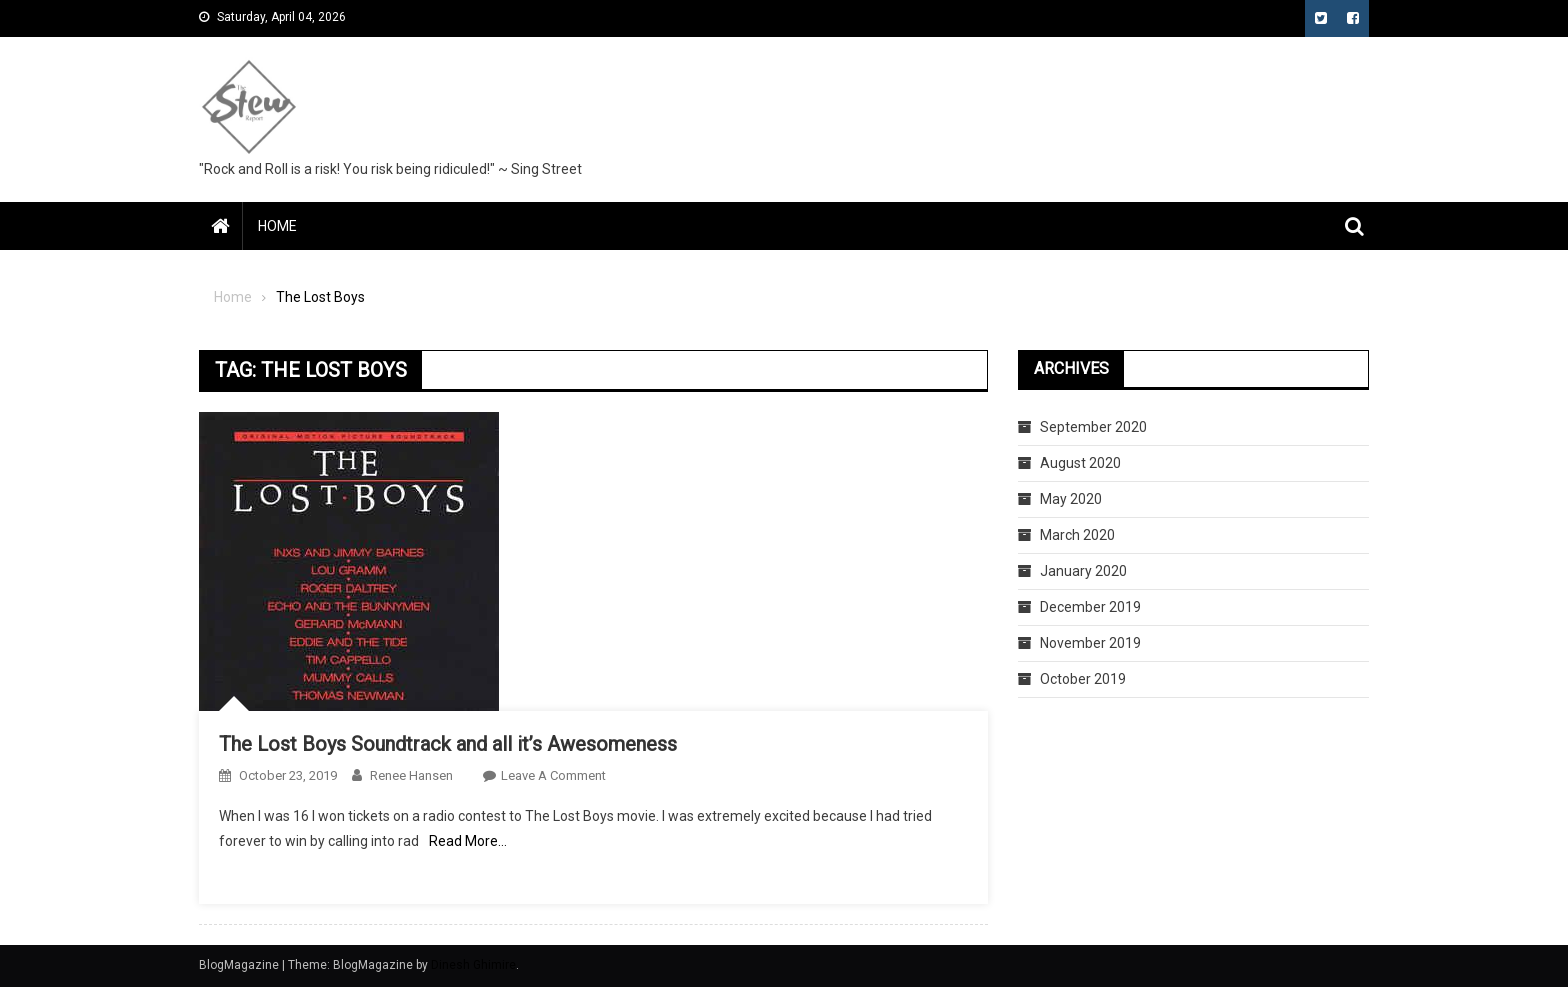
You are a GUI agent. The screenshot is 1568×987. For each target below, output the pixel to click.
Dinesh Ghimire (473, 965)
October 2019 (1083, 679)
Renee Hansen (411, 775)
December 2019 (1090, 607)
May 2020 (1071, 499)
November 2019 (1090, 643)
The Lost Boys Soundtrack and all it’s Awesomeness (448, 744)
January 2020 (1083, 571)
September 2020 (1093, 427)
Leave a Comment (553, 775)
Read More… (468, 841)
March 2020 (1077, 535)
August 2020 (1080, 463)
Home (277, 226)
